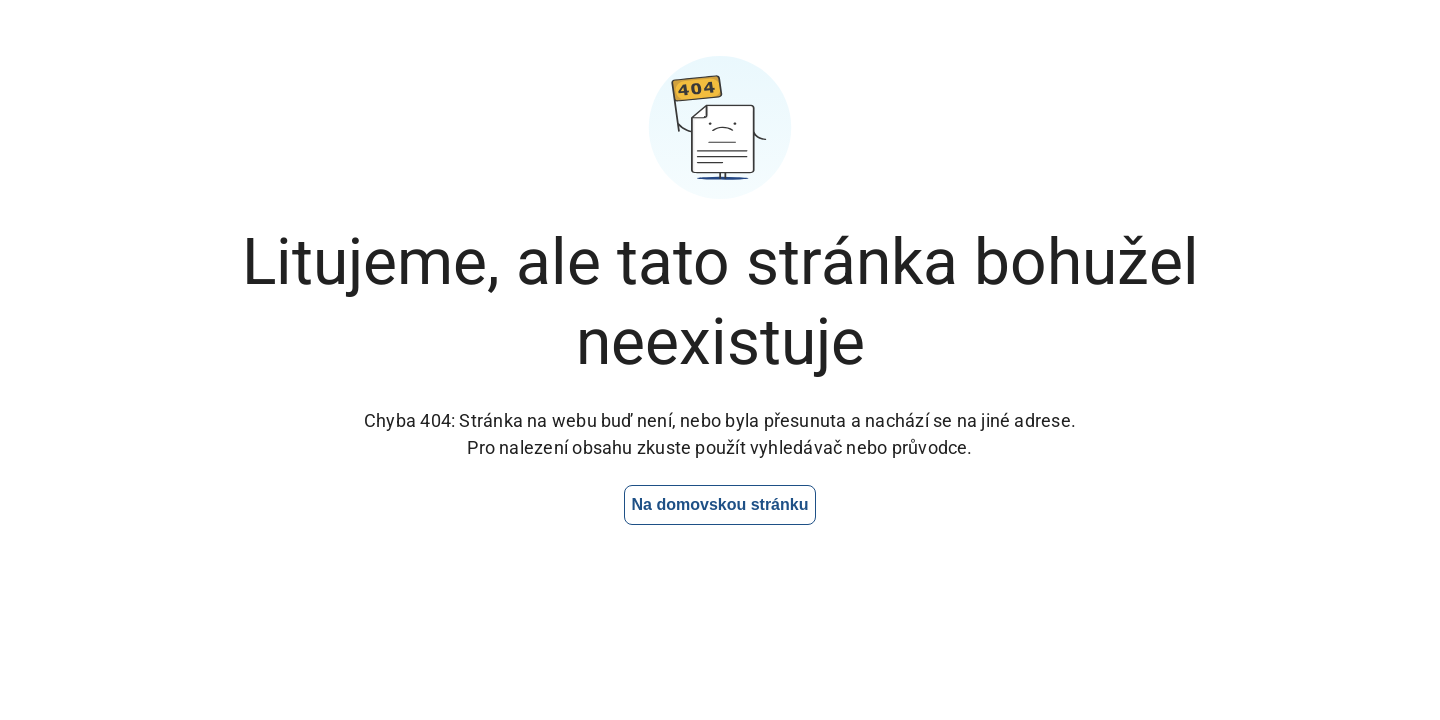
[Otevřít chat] (1294, 645)
